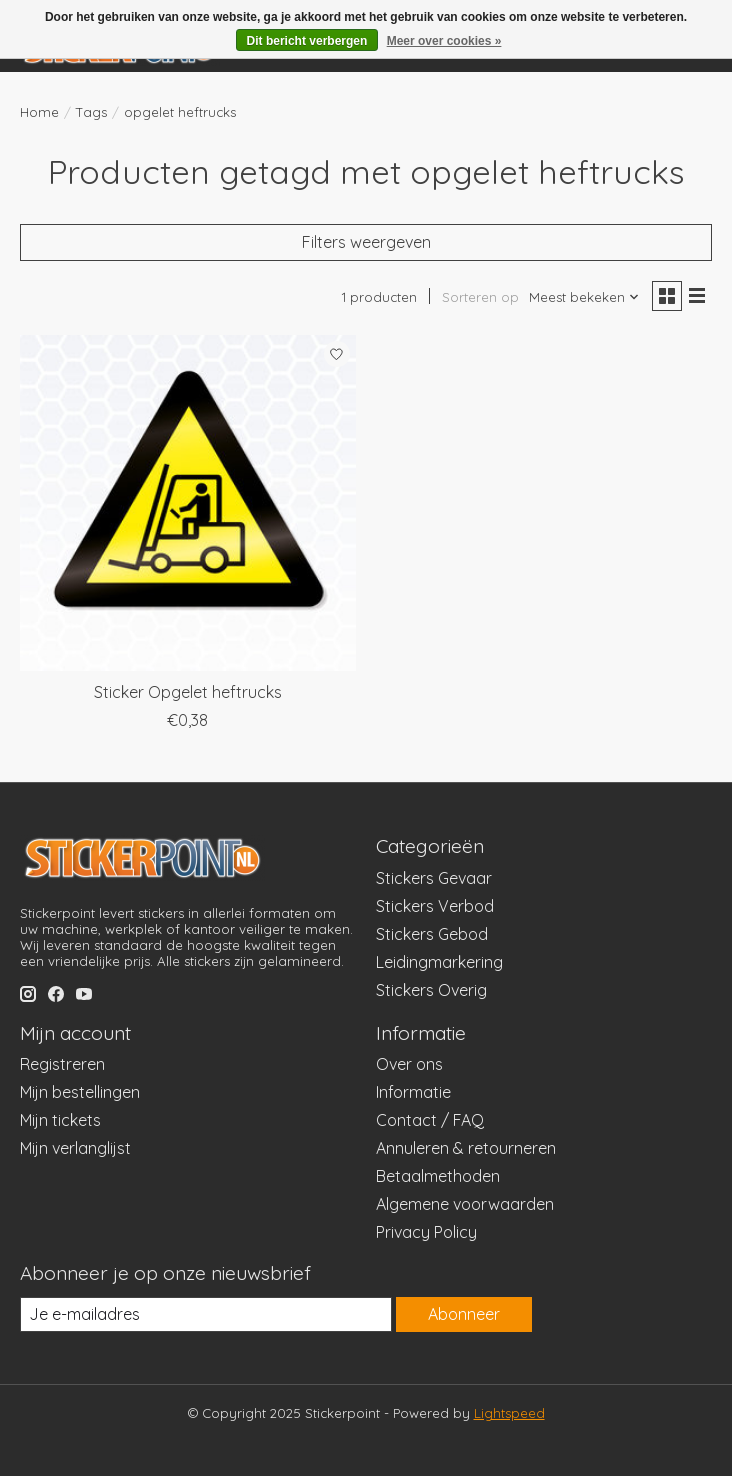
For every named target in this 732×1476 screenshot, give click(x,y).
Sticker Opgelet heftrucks (188, 692)
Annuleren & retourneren (466, 1148)
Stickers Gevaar (434, 878)
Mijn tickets (60, 1120)
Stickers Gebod (432, 934)
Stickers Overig (431, 990)
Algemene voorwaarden (465, 1204)
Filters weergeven (366, 242)
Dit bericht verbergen (307, 41)
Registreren (62, 1064)
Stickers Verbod (435, 906)
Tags (91, 112)
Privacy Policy (426, 1232)
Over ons (409, 1064)
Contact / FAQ (430, 1120)
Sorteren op (480, 297)
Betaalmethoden (438, 1176)
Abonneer (464, 1314)
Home (39, 112)
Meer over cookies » (444, 41)
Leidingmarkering (439, 962)
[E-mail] (206, 1314)
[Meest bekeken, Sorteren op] (584, 297)
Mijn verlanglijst (75, 1148)
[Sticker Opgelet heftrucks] (188, 503)
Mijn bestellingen (80, 1092)
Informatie (413, 1092)
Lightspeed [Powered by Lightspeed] (509, 1413)
